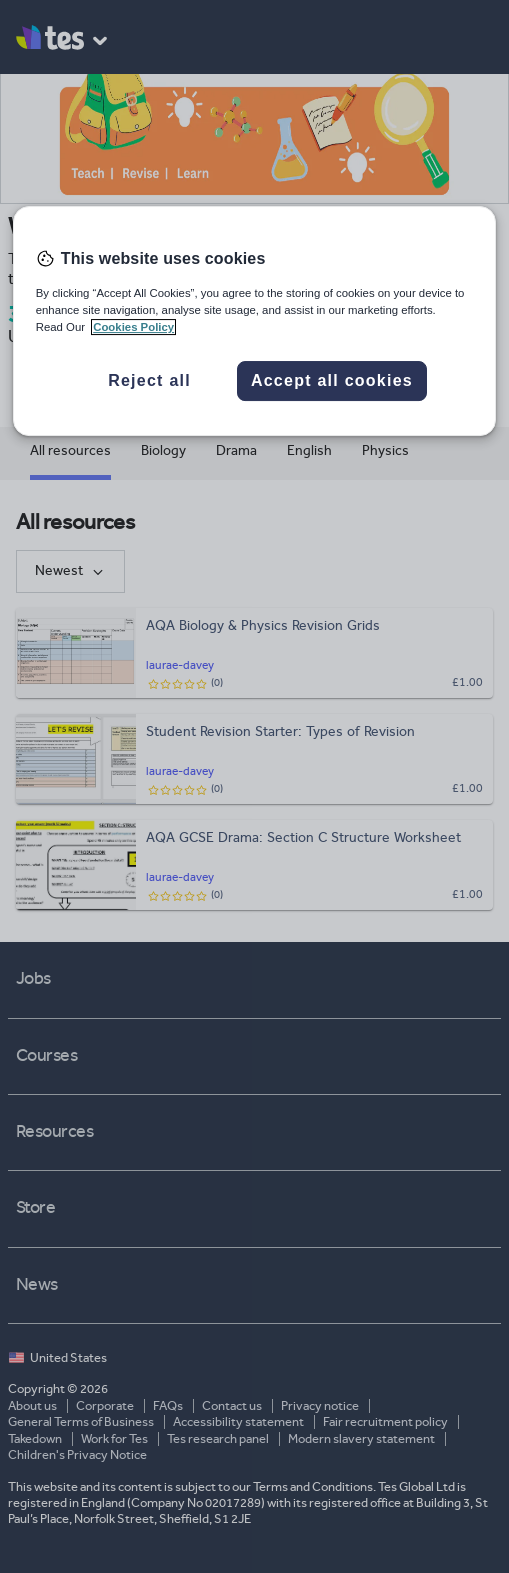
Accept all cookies (332, 380)
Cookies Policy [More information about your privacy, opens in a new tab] (133, 327)
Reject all (149, 380)
